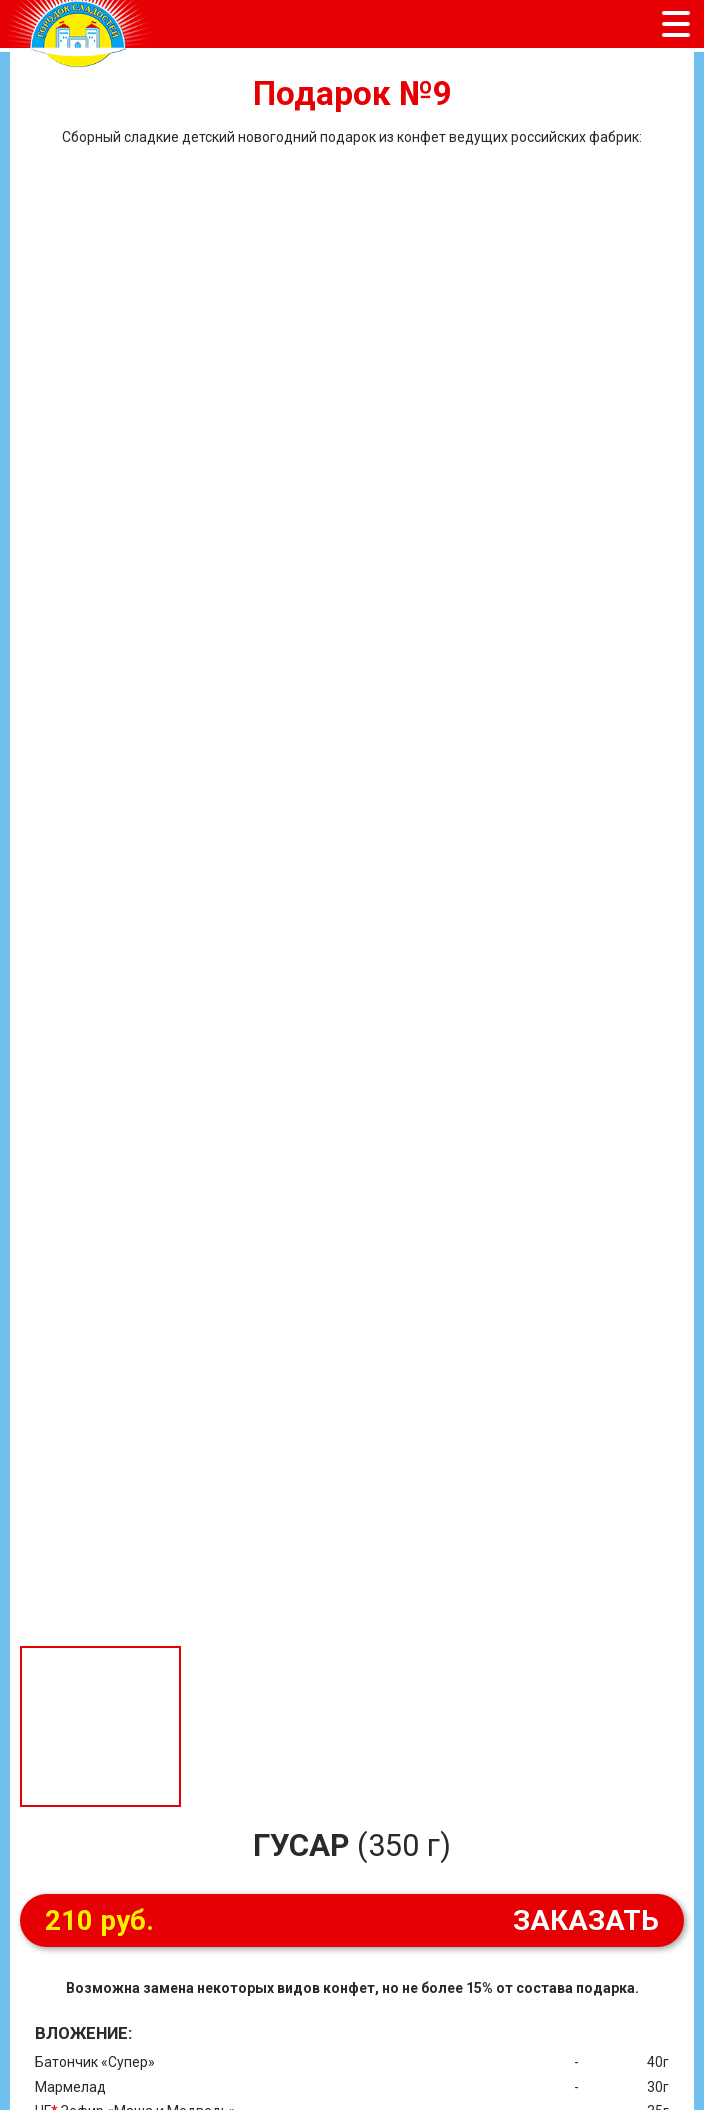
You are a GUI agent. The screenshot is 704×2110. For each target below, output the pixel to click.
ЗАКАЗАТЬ (352, 1920)
